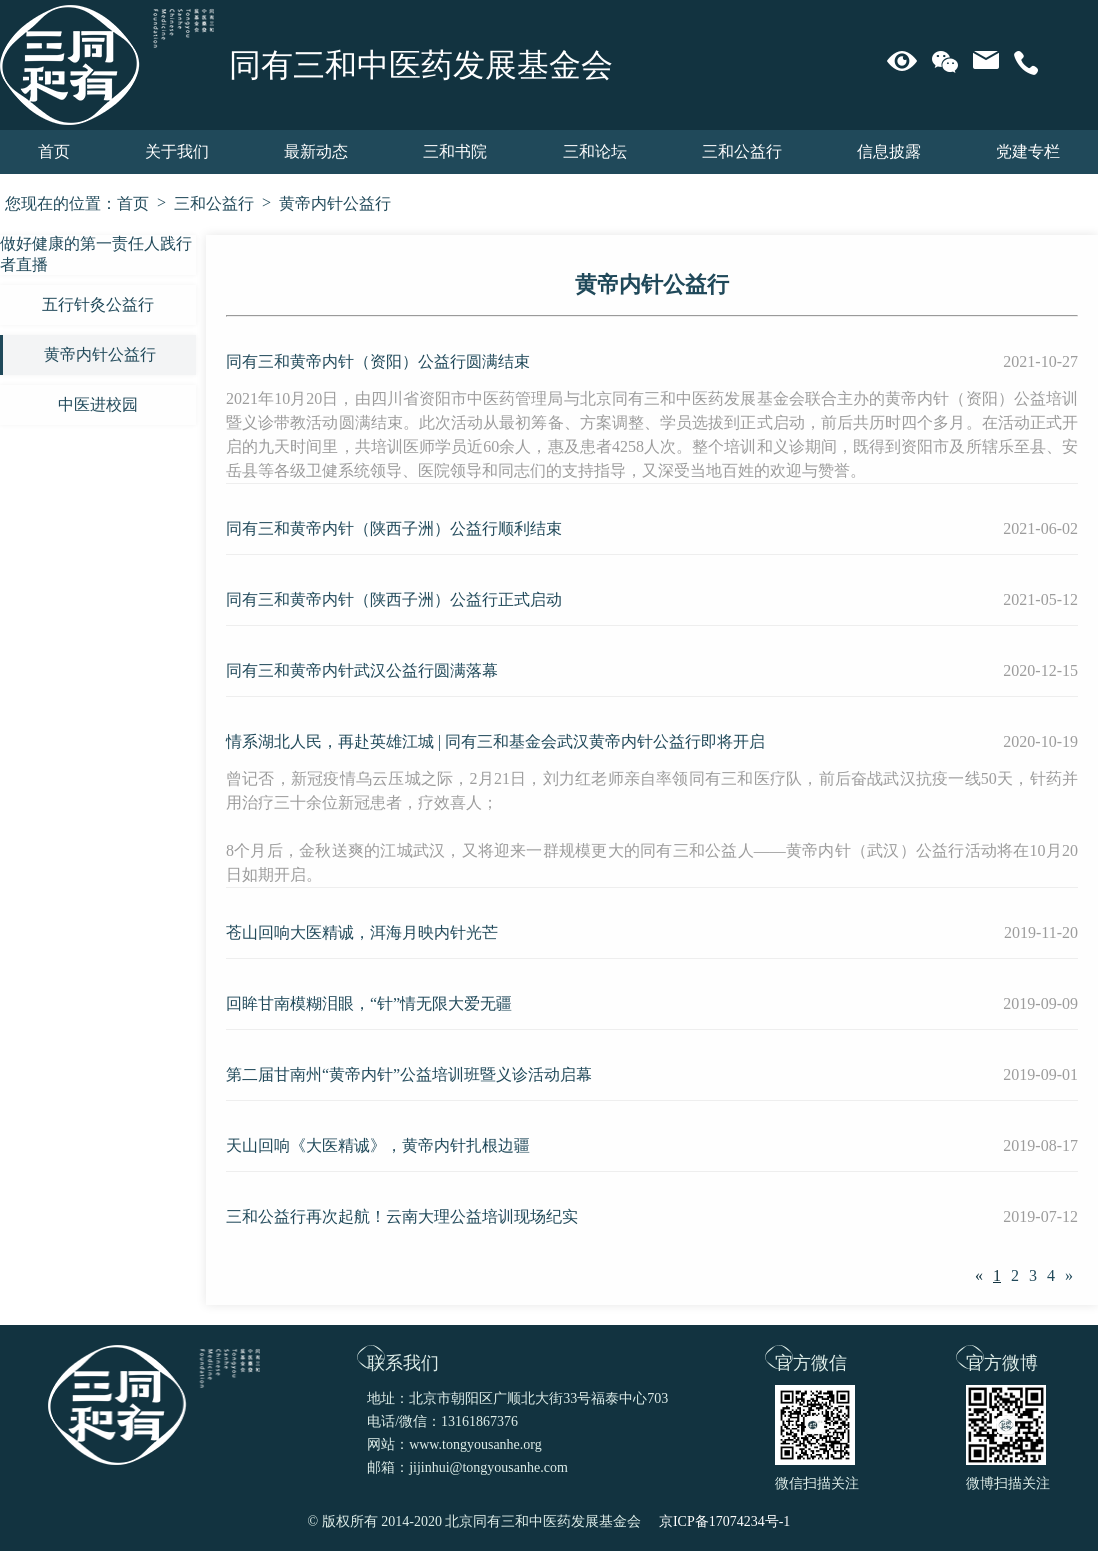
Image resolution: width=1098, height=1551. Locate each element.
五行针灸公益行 (98, 304)
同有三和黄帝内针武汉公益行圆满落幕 (362, 670)
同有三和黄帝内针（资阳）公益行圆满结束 (378, 361)
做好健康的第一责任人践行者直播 (96, 254)
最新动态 (316, 151)
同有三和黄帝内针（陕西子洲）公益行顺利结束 (394, 528)
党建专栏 (1028, 151)
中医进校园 (98, 404)
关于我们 (177, 151)
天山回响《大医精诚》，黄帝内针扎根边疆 (378, 1145)
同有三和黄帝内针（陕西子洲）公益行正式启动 (394, 599)
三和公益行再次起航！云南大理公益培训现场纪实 (402, 1216)
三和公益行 (742, 151)
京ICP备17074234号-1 (724, 1521)
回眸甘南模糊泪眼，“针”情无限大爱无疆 (369, 1003)
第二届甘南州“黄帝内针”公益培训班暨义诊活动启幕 (409, 1074)
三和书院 (455, 151)
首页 (54, 151)
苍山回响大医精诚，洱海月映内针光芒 (362, 932)
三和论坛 (595, 151)
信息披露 (889, 151)
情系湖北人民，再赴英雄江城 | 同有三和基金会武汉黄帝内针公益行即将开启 (495, 741)
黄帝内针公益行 (335, 203)
